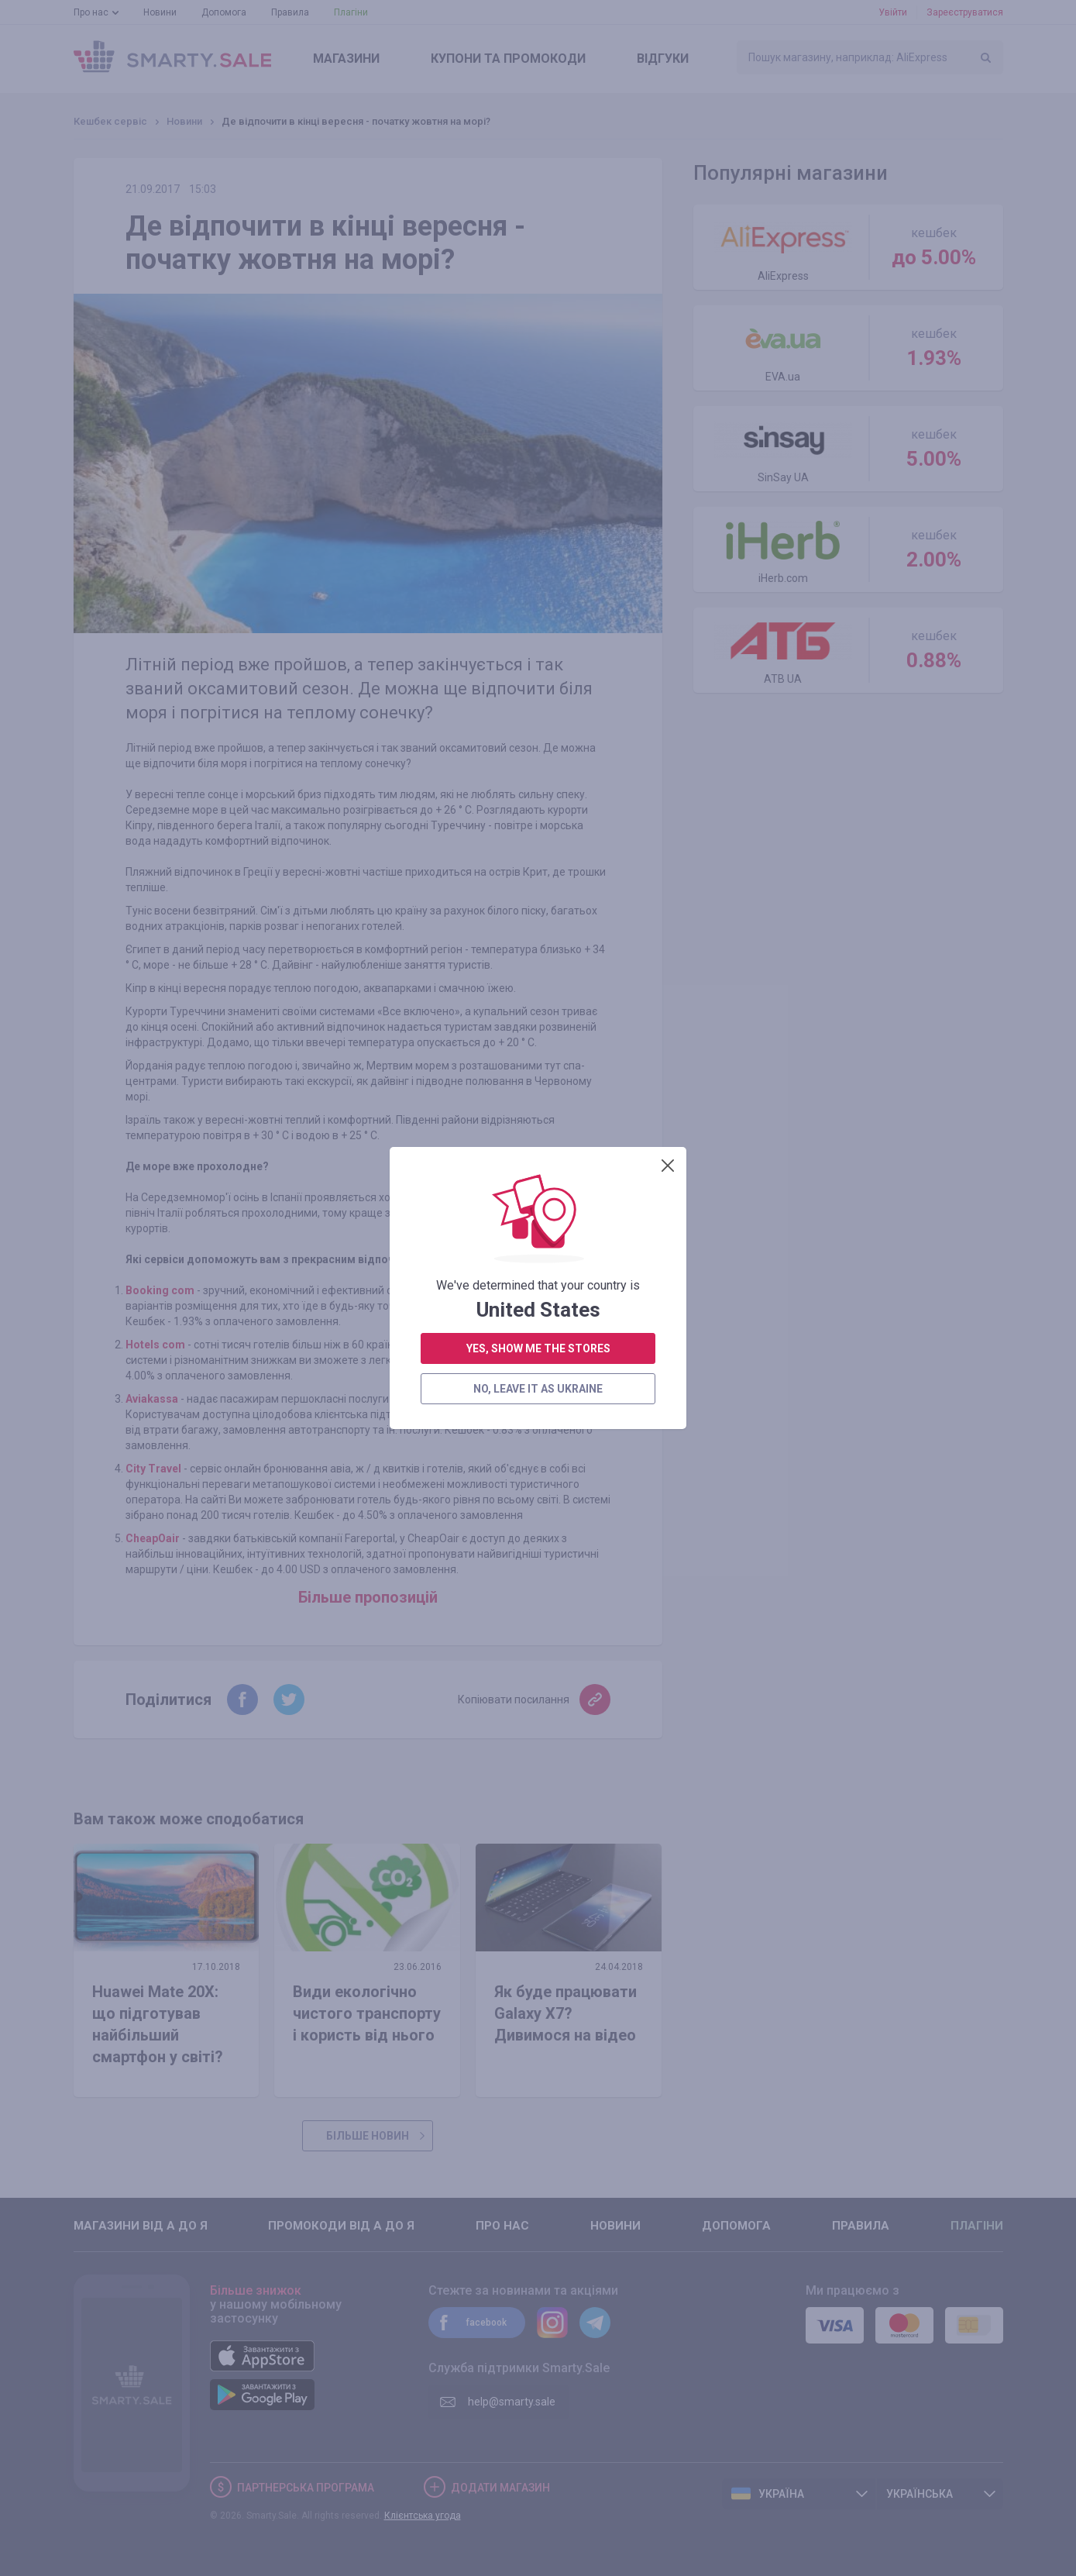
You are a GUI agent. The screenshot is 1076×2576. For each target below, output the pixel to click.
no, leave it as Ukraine (538, 728)
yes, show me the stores (538, 688)
